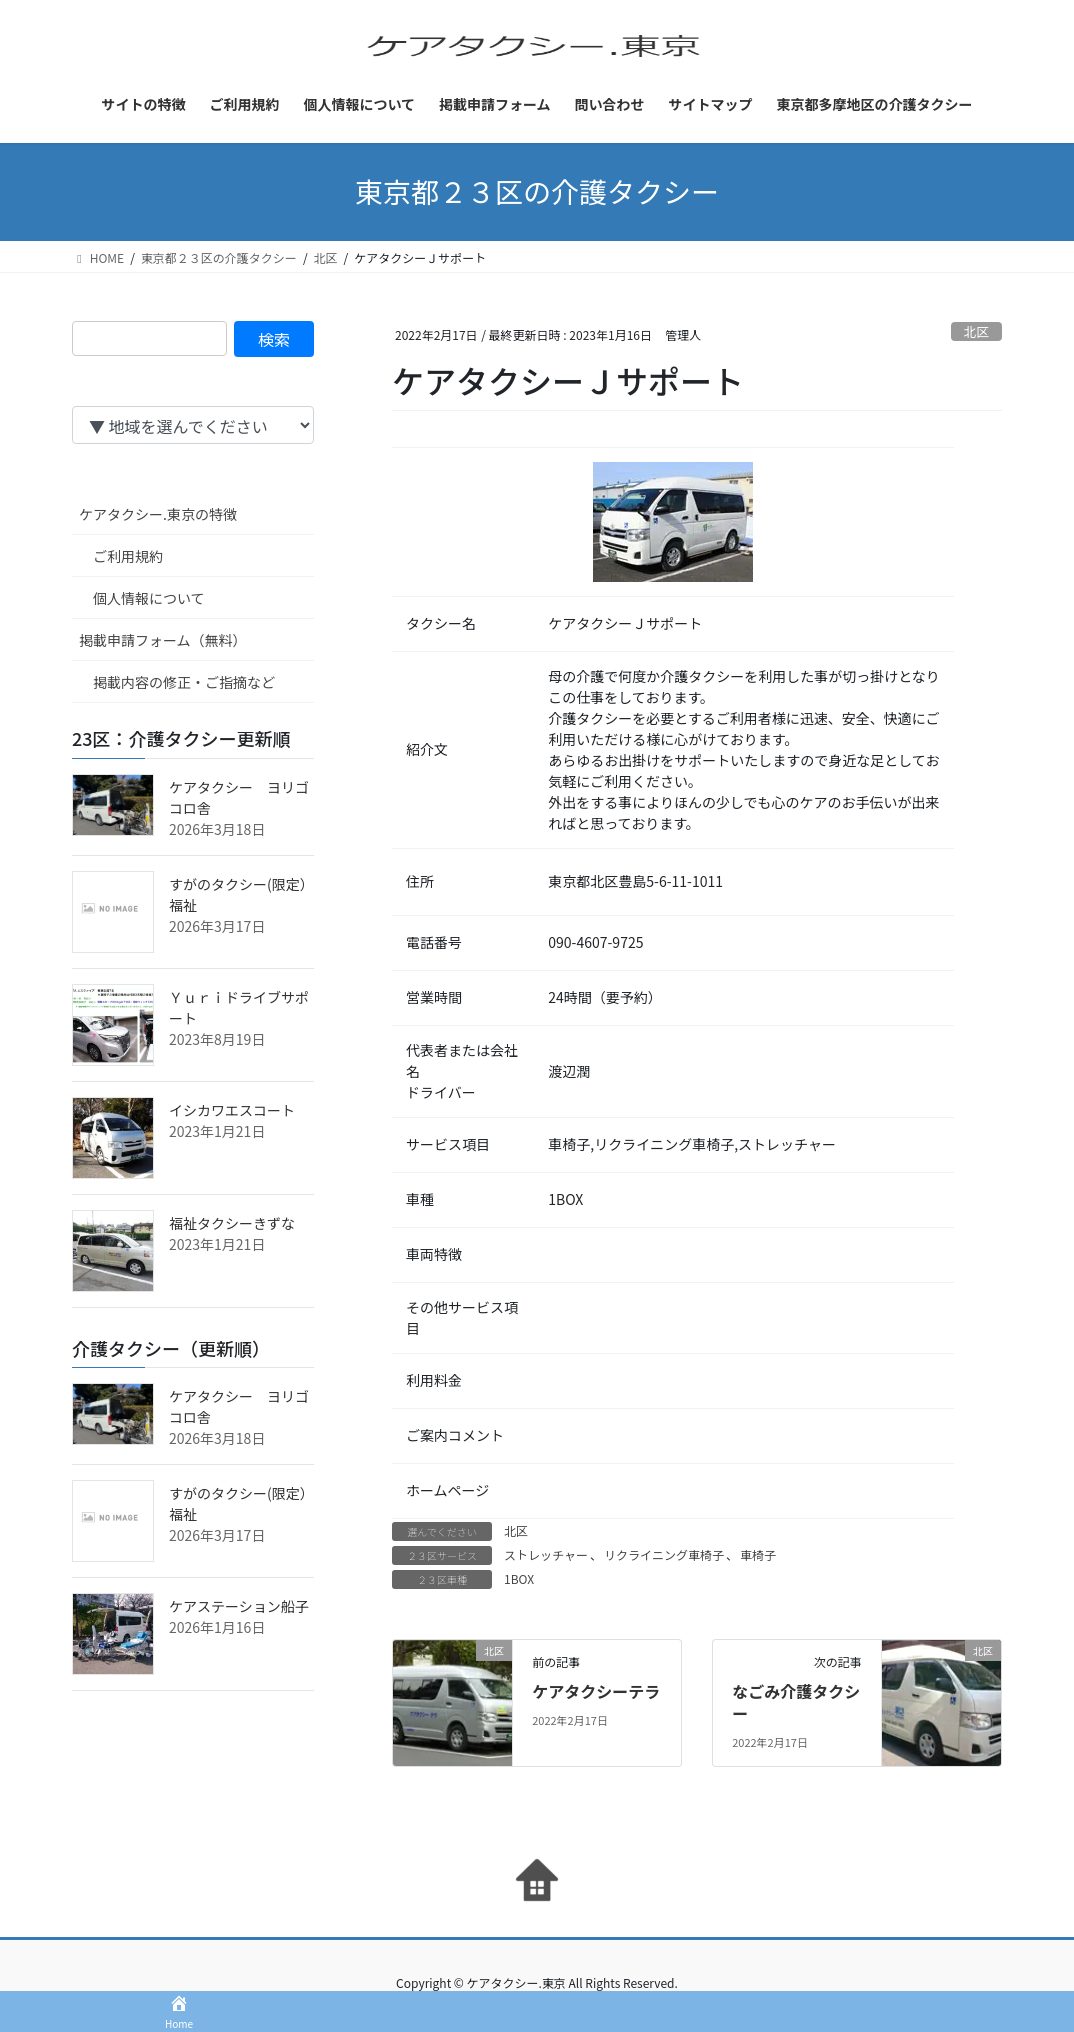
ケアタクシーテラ (596, 1691)
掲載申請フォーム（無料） (163, 640)
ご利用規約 (128, 556)
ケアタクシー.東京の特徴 (158, 514)
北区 (977, 331)
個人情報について (149, 598)
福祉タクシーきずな (232, 1223)
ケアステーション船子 (239, 1606)
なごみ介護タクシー (796, 1702)
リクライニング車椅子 (664, 1554)
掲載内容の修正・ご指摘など (184, 682)
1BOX (519, 1578)
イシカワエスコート (232, 1110)
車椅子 (758, 1554)
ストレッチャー (546, 1554)
